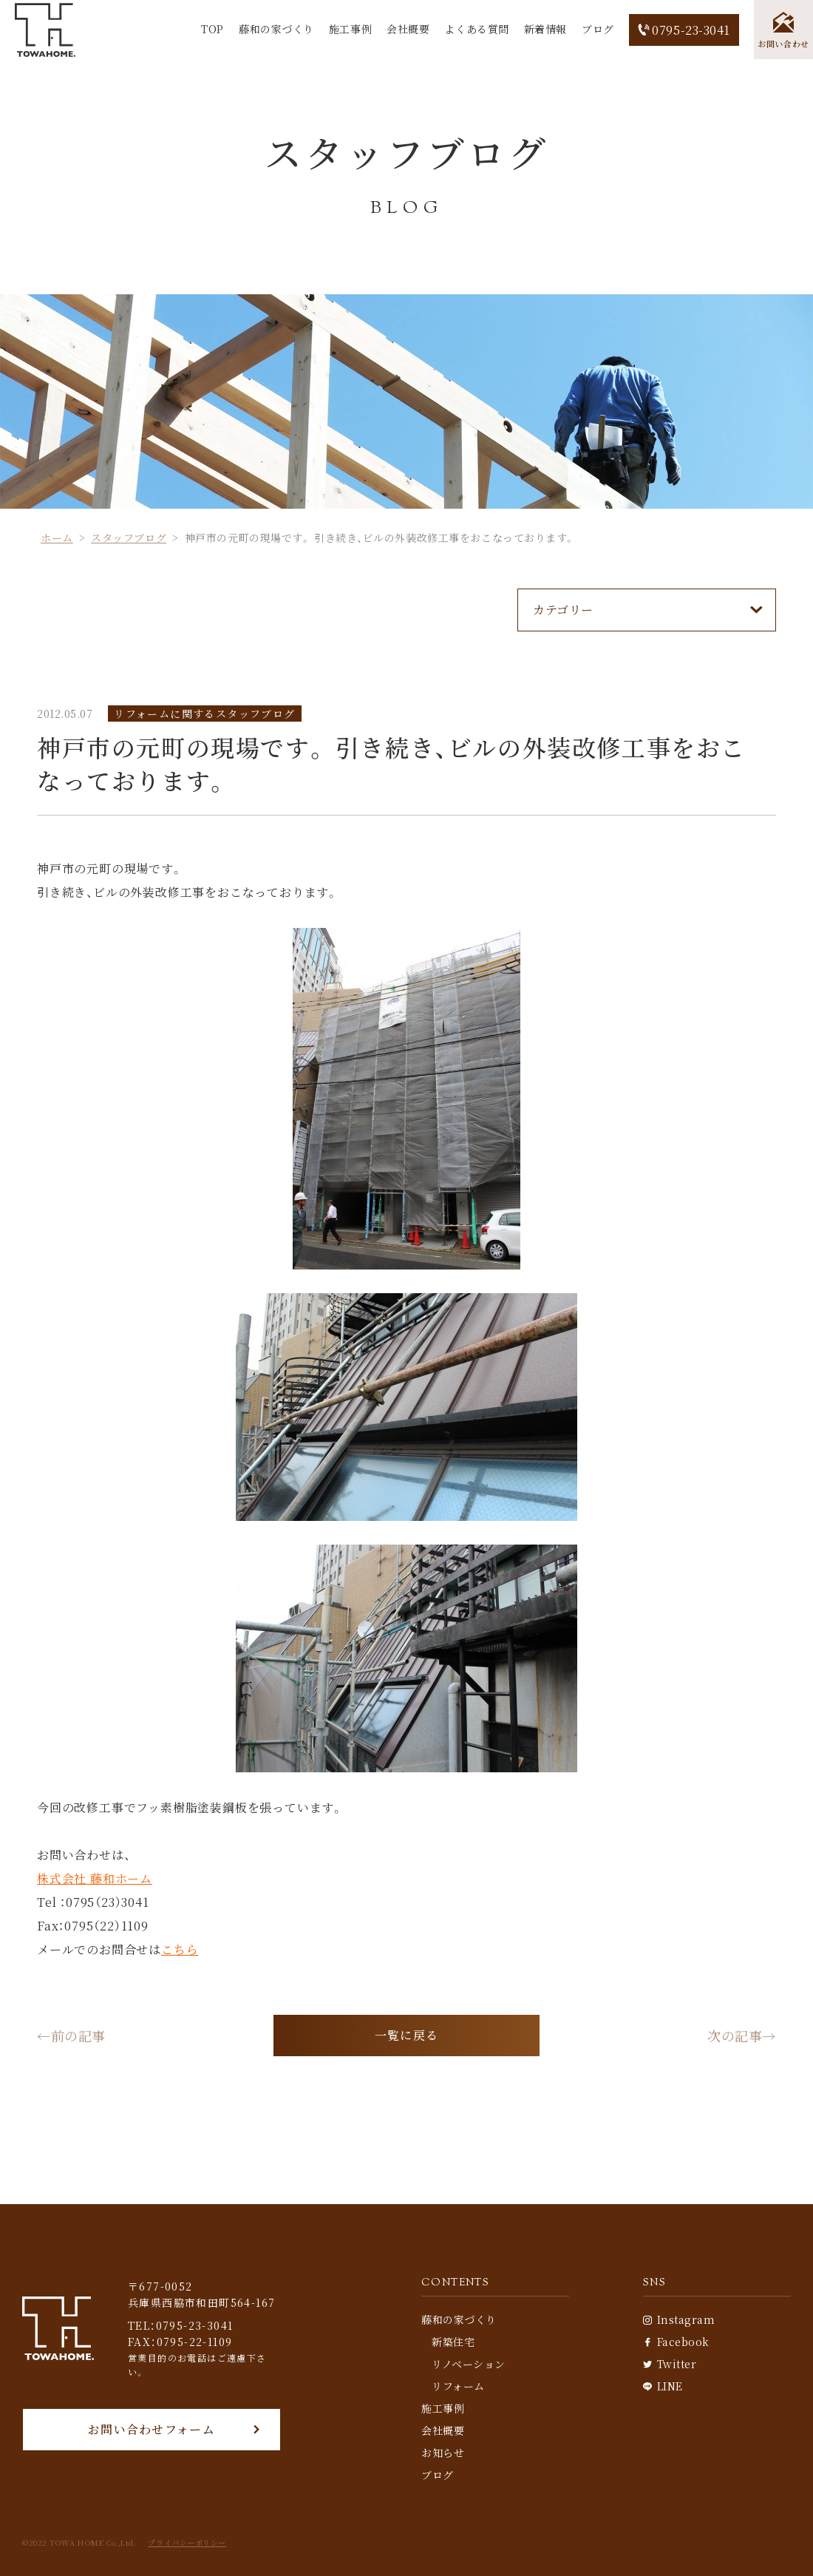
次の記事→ (741, 2035)
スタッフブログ (128, 537)
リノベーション (469, 2363)
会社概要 (408, 28)
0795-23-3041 (684, 29)
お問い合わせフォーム (151, 2429)
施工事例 (350, 28)
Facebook (676, 2341)
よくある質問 (476, 28)
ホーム (57, 537)
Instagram (679, 2319)
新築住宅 (453, 2341)
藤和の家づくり (276, 28)
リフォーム (458, 2386)
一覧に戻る (406, 2035)
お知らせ (442, 2452)
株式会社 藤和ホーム (94, 1878)
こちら (179, 1949)
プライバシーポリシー (187, 2542)
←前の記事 (71, 2035)
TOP (212, 28)
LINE (663, 2386)
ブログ (598, 28)
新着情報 (545, 28)
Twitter (669, 2363)
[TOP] (45, 30)
